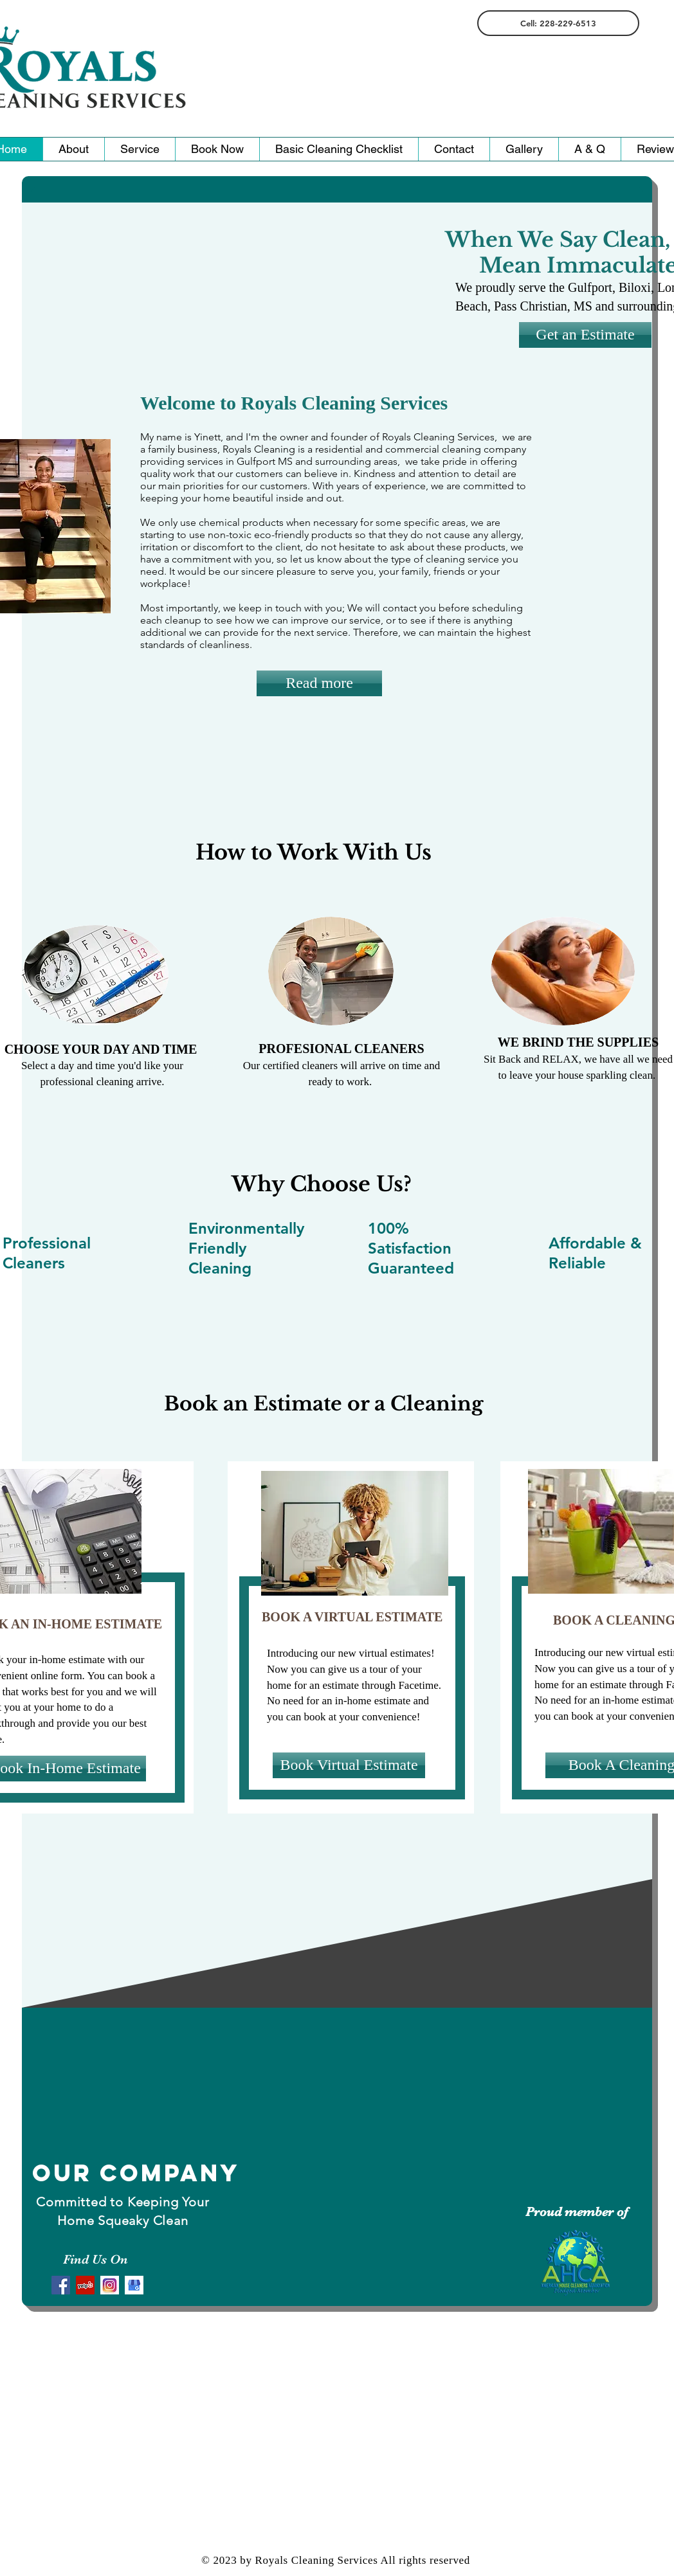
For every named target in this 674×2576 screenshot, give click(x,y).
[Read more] (319, 683)
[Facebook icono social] (60, 2285)
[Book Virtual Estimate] (349, 1765)
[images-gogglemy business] (134, 2285)
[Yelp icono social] (85, 2285)
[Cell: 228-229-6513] (558, 23)
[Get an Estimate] (585, 335)
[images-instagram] (109, 2285)
